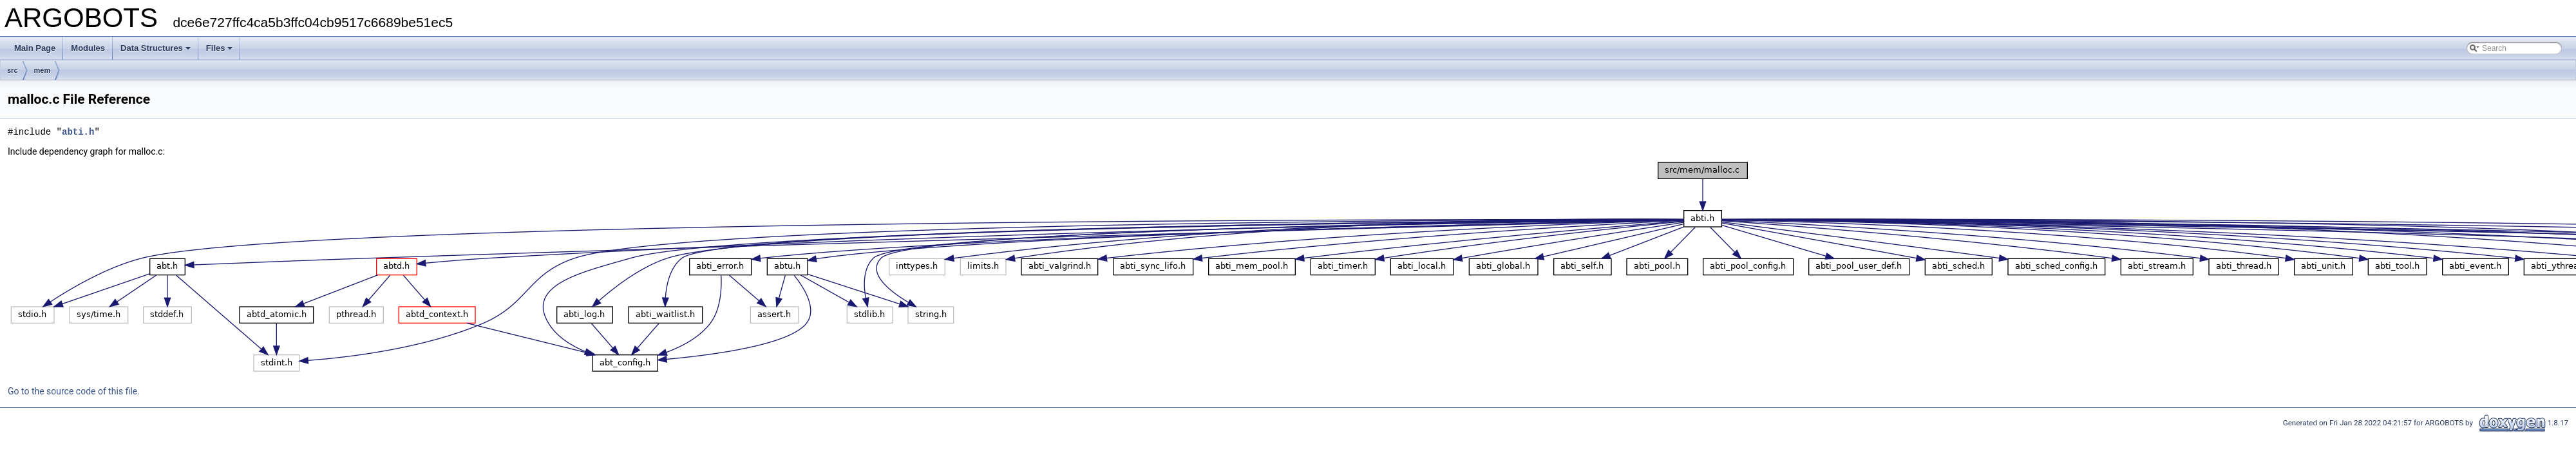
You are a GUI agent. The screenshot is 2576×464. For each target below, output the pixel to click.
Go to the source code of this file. (74, 391)
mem (42, 70)
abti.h (78, 132)
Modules (88, 48)
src (12, 70)
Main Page (34, 48)
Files (219, 48)
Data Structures (155, 48)
